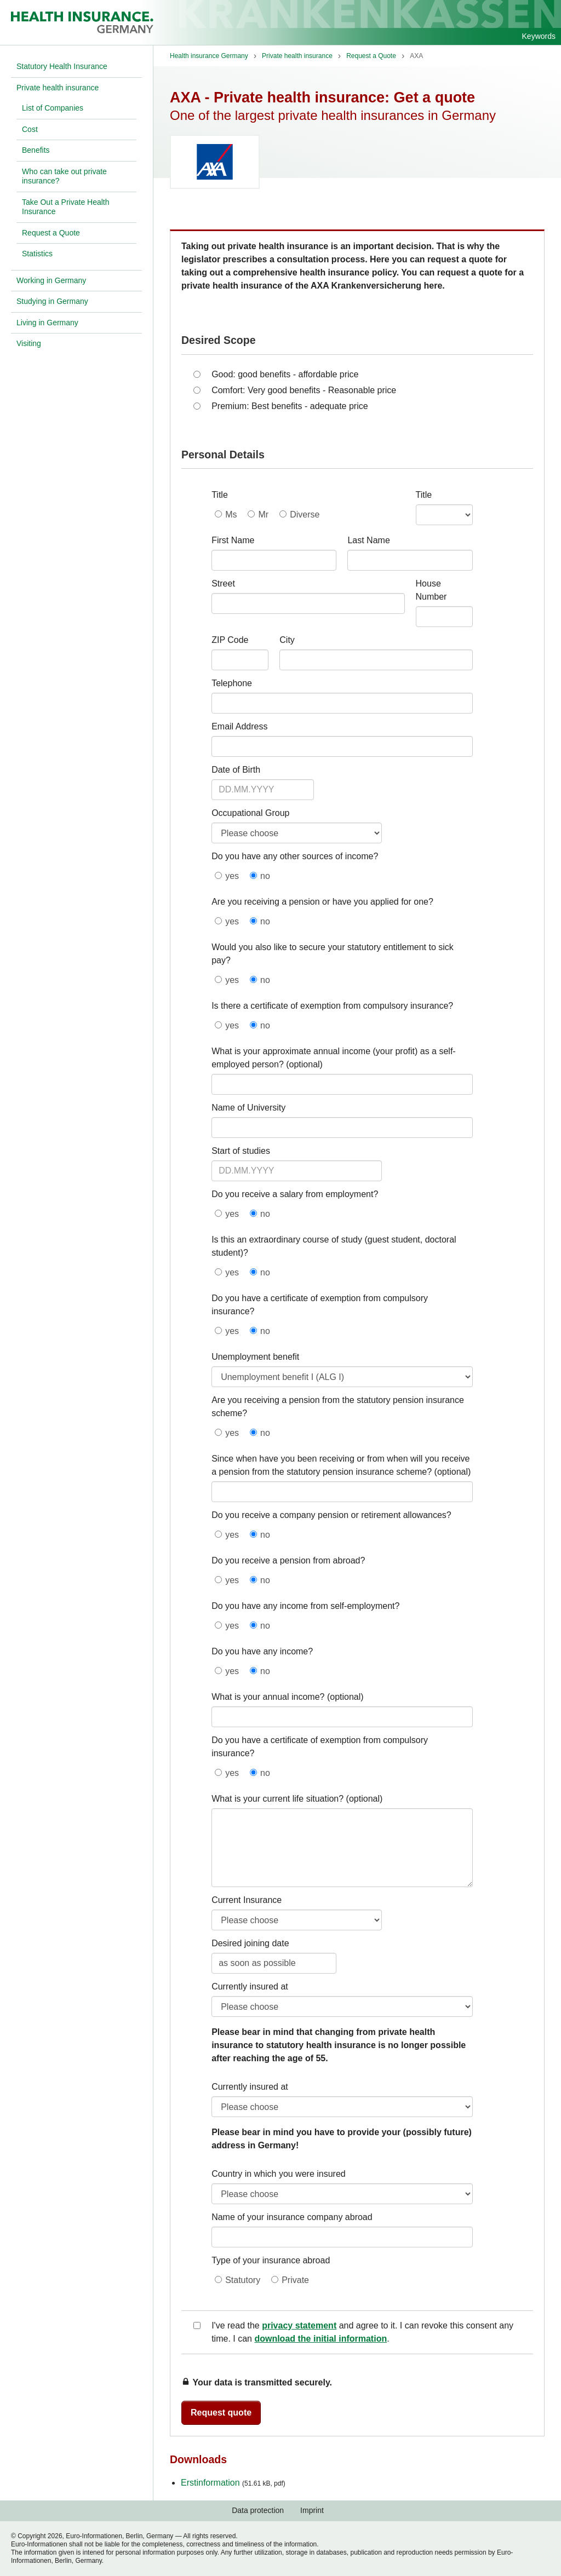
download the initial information (320, 2338)
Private (295, 2280)
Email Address (239, 726)
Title (219, 494)
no (265, 876)
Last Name (368, 540)
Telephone (231, 683)
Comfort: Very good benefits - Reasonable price (303, 390)
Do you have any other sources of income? (294, 856)
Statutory (242, 2280)
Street (223, 583)
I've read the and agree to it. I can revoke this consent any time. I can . (362, 2332)
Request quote (221, 2412)
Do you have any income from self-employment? (305, 1606)
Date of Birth (235, 769)
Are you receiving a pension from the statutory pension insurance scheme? (337, 1406)
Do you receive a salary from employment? (294, 1194)
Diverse (304, 514)
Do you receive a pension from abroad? (288, 1560)
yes (232, 876)
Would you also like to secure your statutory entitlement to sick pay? (332, 953)
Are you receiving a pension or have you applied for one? (322, 901)
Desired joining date (250, 1943)
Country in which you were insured (278, 2173)
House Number (431, 590)
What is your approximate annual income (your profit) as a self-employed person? (333, 1057)
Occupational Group (250, 813)
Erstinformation (233, 2482)
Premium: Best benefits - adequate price (289, 406)
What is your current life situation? (277, 1798)
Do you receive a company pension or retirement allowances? (331, 1515)
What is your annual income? (267, 1696)
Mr (263, 514)
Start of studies (240, 1150)
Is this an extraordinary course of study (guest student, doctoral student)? (333, 1246)
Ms (231, 514)
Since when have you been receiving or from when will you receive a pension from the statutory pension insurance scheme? (340, 1465)
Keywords (539, 36)
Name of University (248, 1107)
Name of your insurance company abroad (292, 2217)
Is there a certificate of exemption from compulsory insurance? (332, 1005)
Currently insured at (249, 1986)
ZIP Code (229, 640)
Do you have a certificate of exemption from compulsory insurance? (319, 1304)
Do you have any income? (262, 1651)
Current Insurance (246, 1900)
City (287, 640)
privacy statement (299, 2325)
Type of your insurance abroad (270, 2260)
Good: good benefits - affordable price (284, 374)
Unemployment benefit (255, 1356)
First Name (232, 540)
